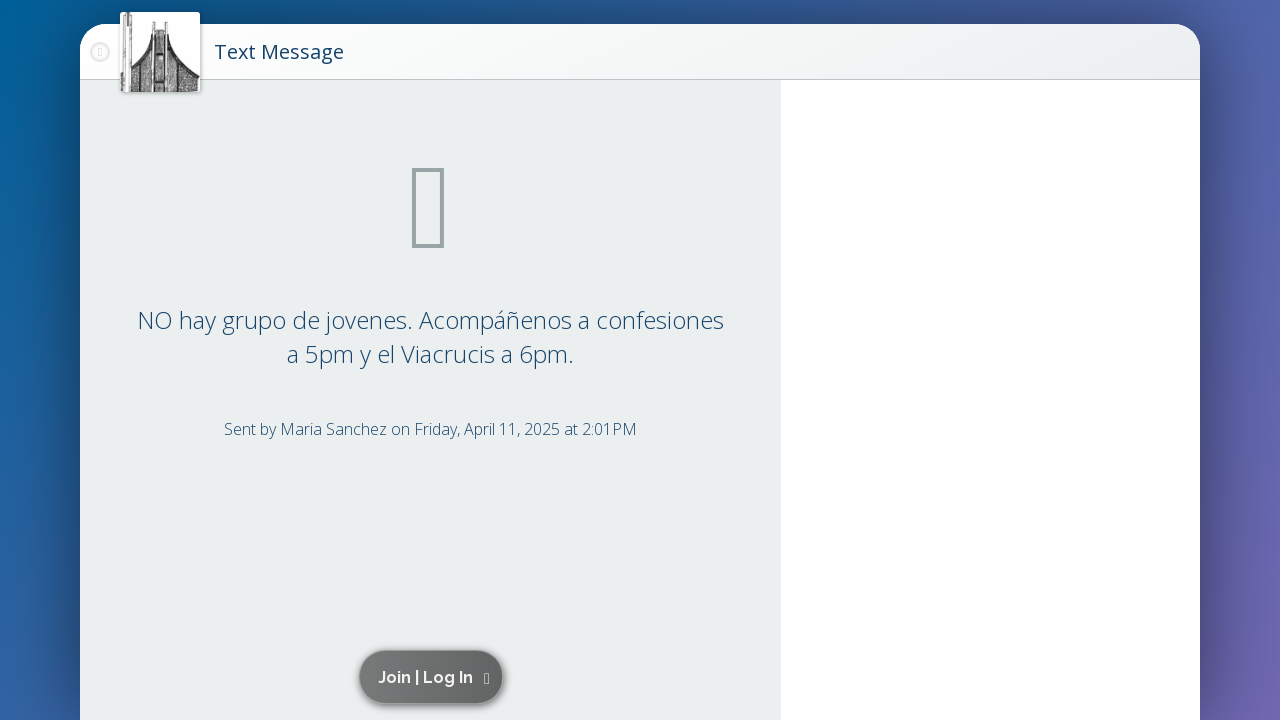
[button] (434, 677)
